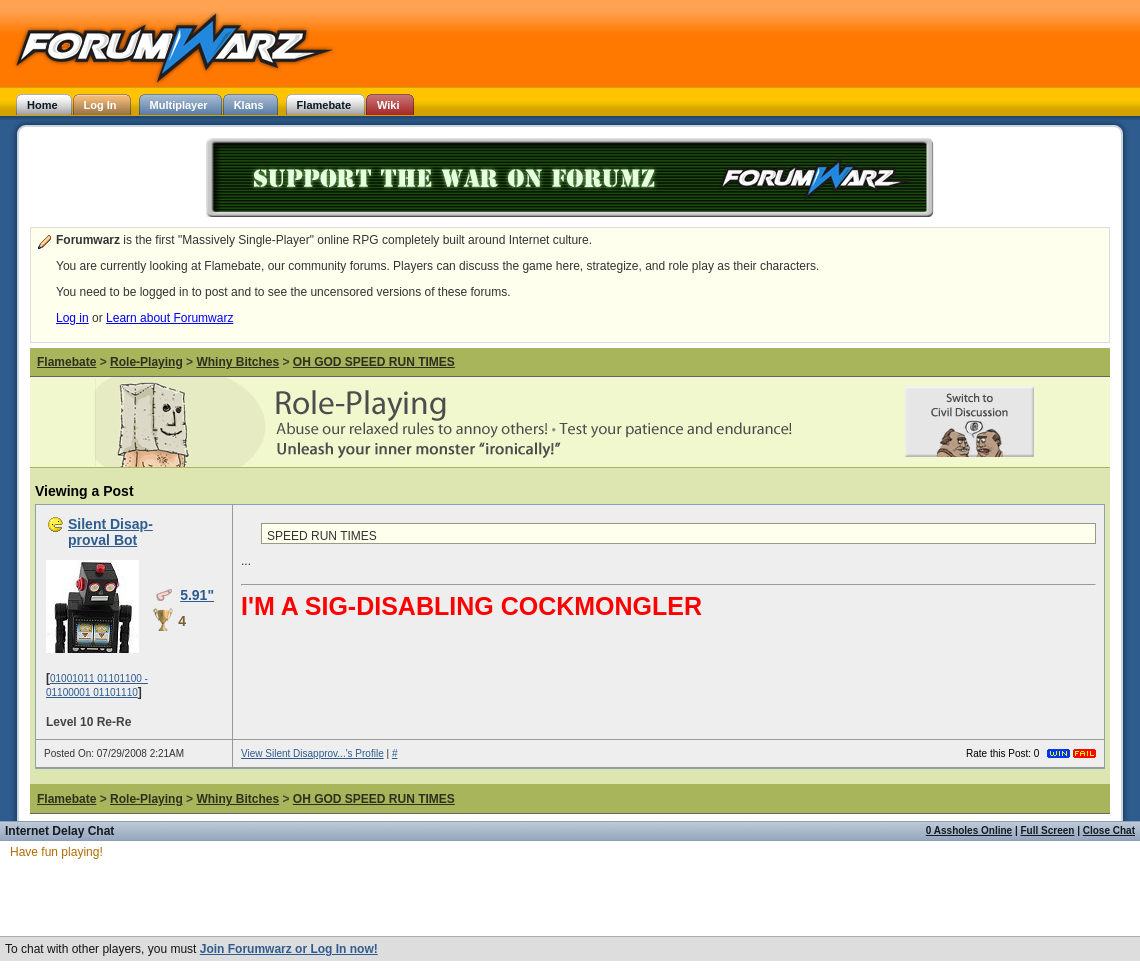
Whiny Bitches (237, 362)
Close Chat (1109, 830)
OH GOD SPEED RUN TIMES (374, 362)
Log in (72, 318)
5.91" (197, 595)
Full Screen (1048, 830)
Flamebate (66, 362)
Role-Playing (146, 362)
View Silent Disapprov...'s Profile (312, 753)
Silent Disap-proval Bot (110, 532)
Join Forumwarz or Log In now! (289, 949)
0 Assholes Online (969, 830)
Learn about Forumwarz (169, 318)
